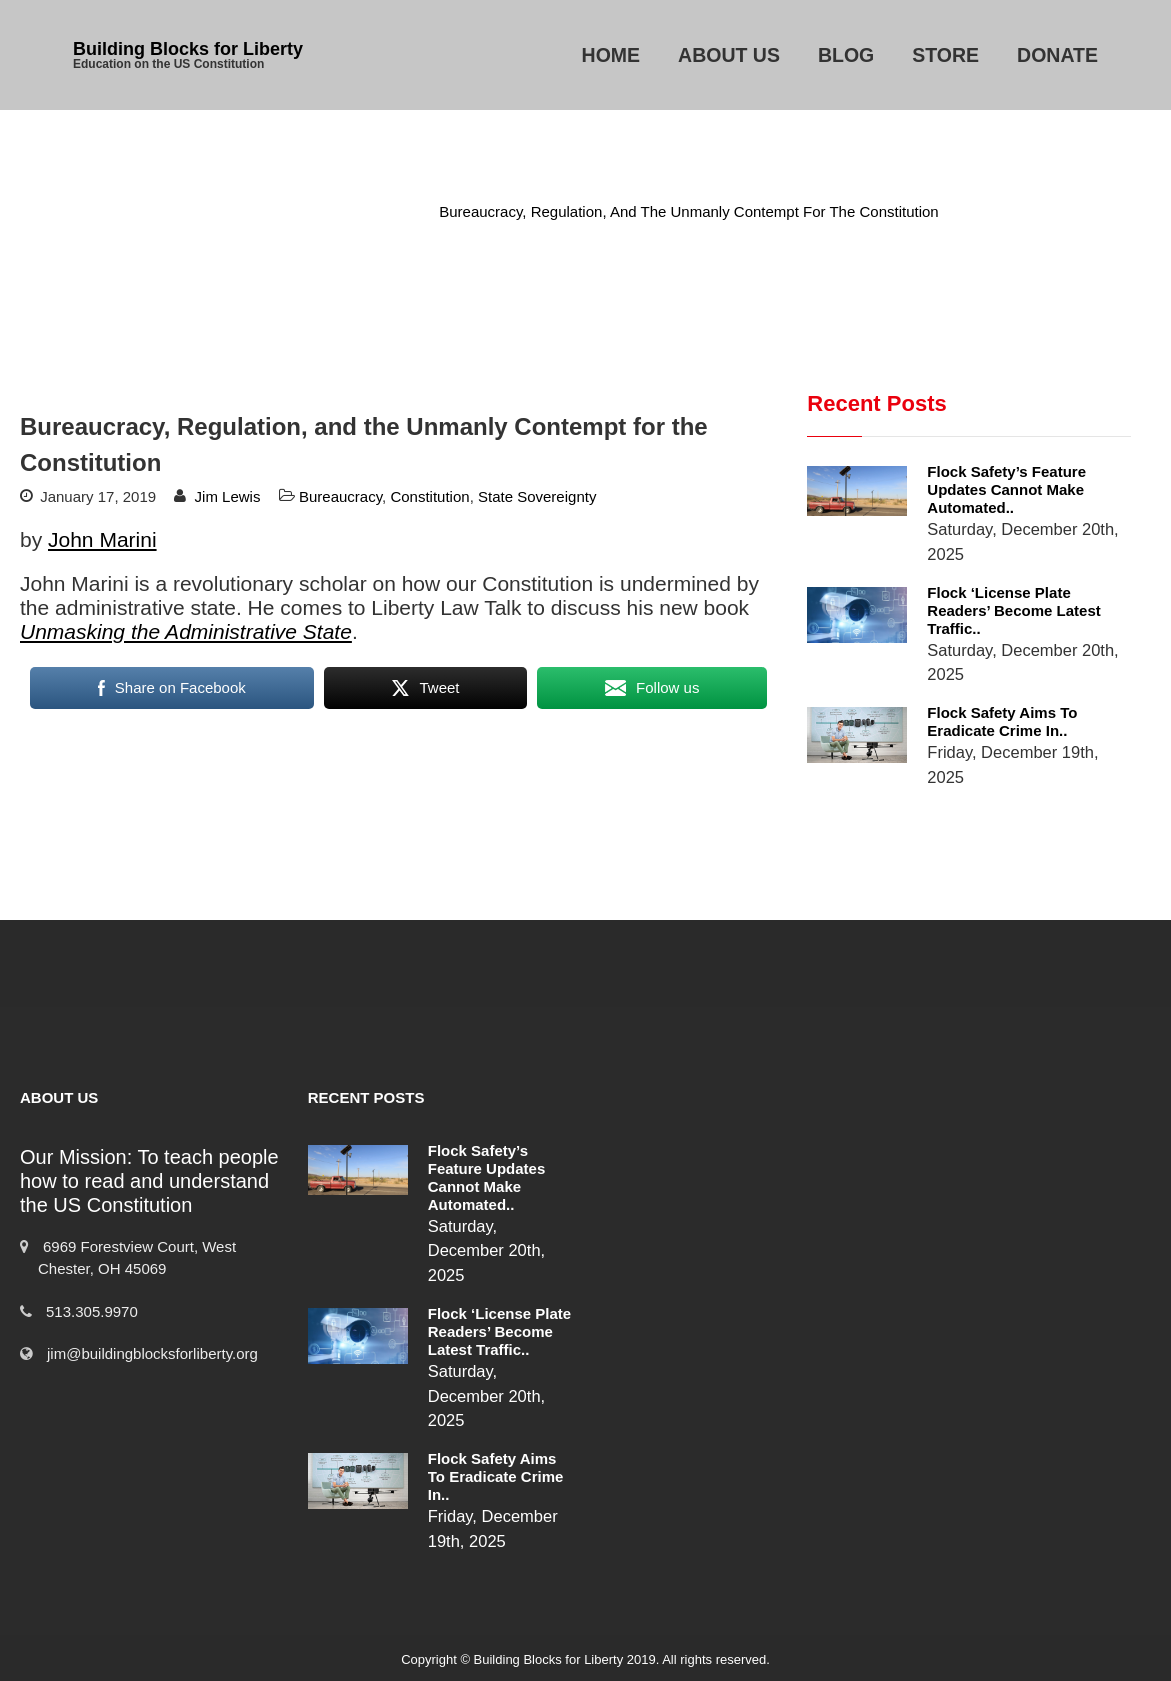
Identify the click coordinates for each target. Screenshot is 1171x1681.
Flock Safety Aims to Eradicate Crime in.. (1002, 721)
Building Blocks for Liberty (188, 49)
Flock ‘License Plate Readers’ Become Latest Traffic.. (1013, 610)
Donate (1057, 55)
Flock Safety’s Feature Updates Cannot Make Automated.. (1006, 489)
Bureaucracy (369, 211)
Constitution (429, 496)
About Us (729, 55)
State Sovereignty (537, 496)
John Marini (102, 539)
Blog (846, 55)
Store (945, 55)
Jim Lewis (228, 496)
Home (611, 55)
